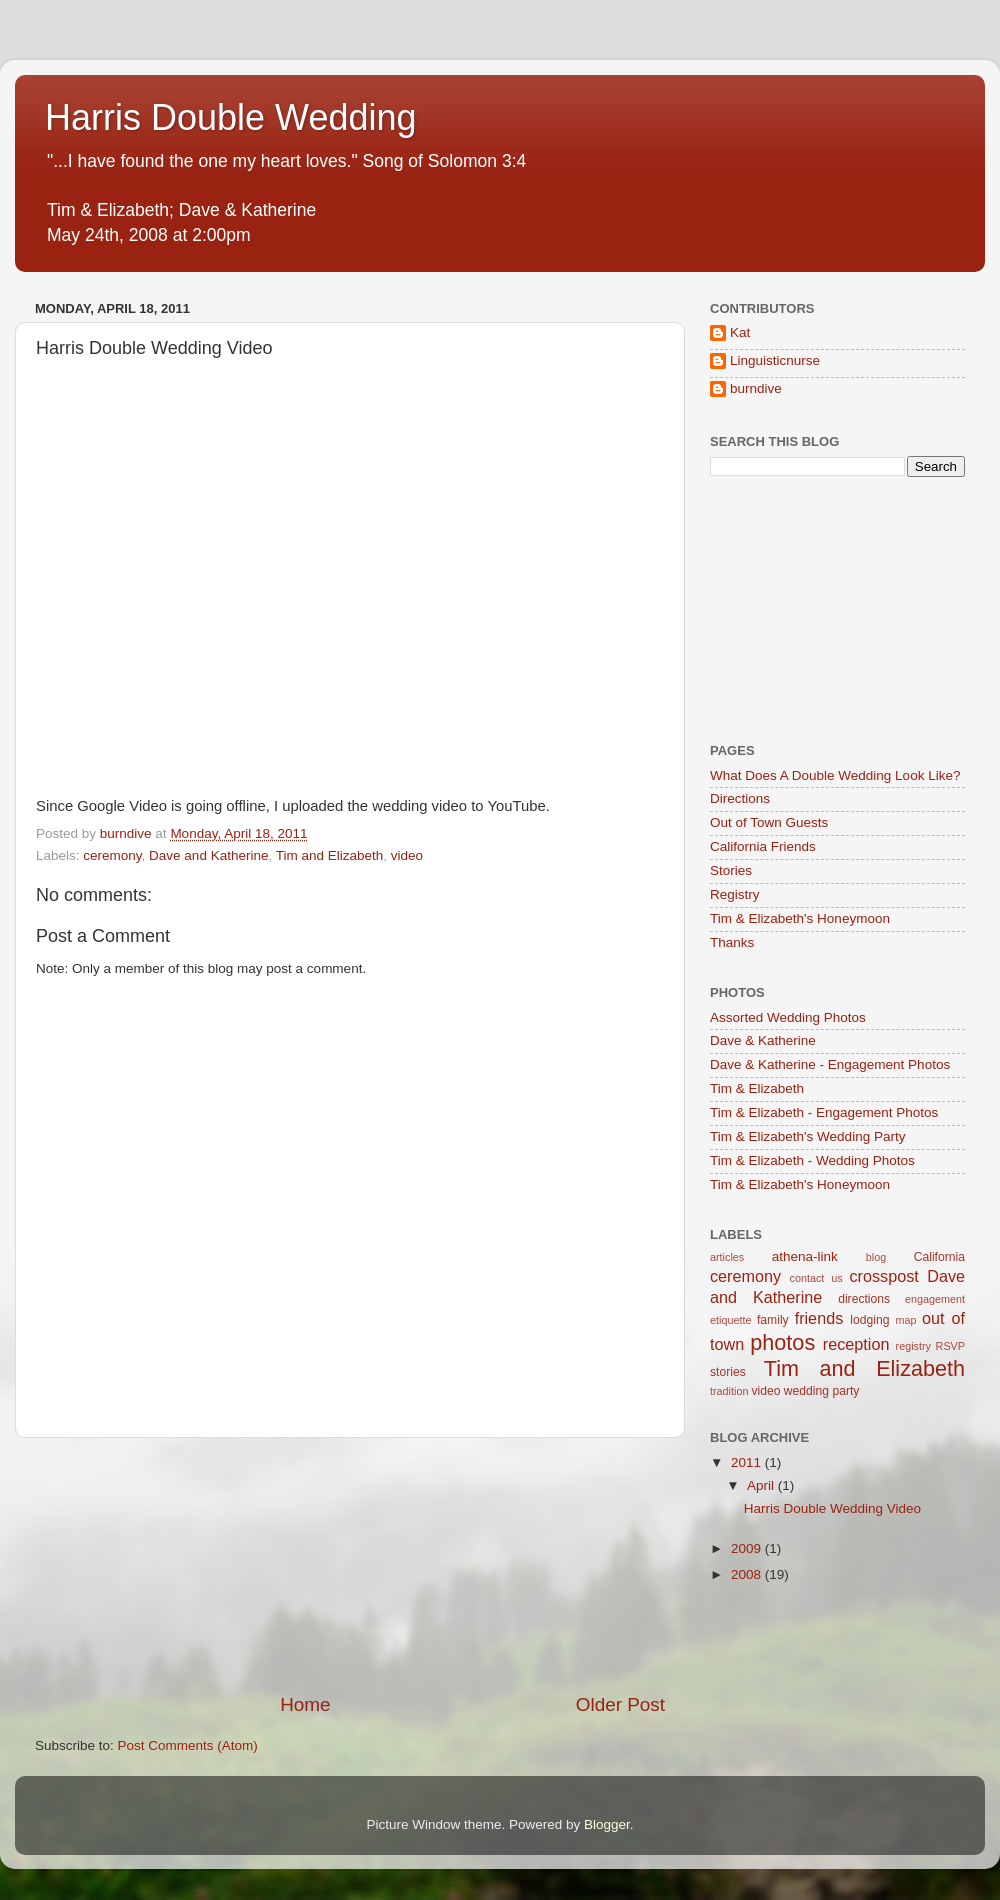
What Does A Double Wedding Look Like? (835, 775)
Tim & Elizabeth (757, 1088)
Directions (740, 798)
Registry (735, 894)
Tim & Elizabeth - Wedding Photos (812, 1160)
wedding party (822, 1391)
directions (864, 1299)
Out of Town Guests (769, 822)
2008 (748, 1574)
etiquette (730, 1320)
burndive (756, 388)
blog (876, 1257)
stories (728, 1372)
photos (782, 1342)
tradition (729, 1391)
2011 (748, 1462)
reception (856, 1344)
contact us (815, 1278)
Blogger (607, 1824)
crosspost (884, 1276)
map (905, 1320)
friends (819, 1318)
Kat (740, 332)
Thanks (732, 942)
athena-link (805, 1256)
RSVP (950, 1346)
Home (305, 1704)
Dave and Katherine (208, 855)
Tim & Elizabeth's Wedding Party (807, 1136)
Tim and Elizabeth (330, 855)
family (773, 1320)
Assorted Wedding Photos (788, 1017)
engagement (935, 1299)
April (762, 1485)
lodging (869, 1320)
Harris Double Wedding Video (832, 1508)
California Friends (763, 846)
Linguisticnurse (775, 360)
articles (727, 1257)
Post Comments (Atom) (188, 1745)
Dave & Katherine (763, 1040)
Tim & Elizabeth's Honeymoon (800, 918)
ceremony (112, 855)
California (939, 1257)
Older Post (620, 1704)
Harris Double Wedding (231, 117)
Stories (731, 870)
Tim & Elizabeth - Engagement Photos (824, 1112)
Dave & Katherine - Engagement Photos (830, 1064)
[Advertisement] (350, 1565)
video (407, 855)
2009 (748, 1548)
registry (913, 1346)
